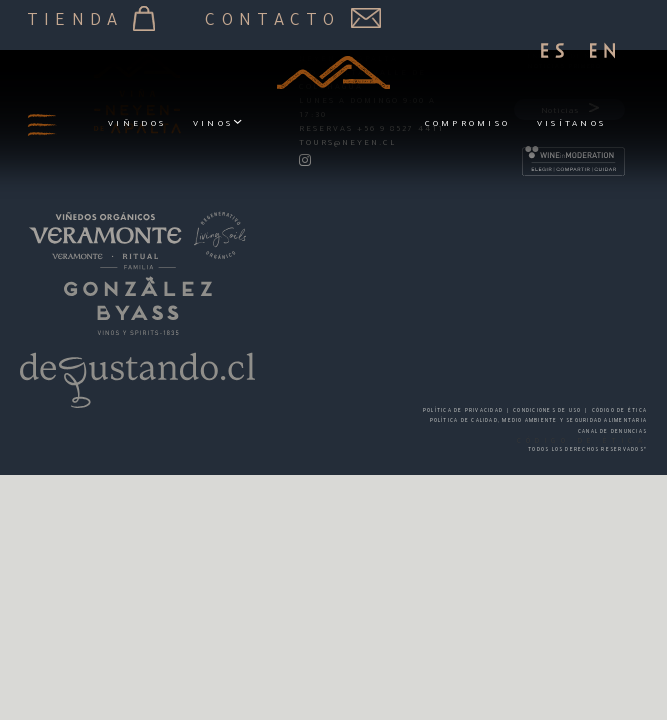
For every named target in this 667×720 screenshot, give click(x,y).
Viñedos (137, 124)
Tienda (91, 19)
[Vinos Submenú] (237, 124)
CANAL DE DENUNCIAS (612, 432)
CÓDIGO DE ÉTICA (582, 442)
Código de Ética (619, 411)
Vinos (213, 124)
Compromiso (468, 124)
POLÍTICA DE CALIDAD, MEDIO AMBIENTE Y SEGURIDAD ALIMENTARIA (538, 421)
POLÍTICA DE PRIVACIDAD (463, 411)
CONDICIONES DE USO (547, 411)
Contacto (292, 19)
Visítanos (571, 124)
